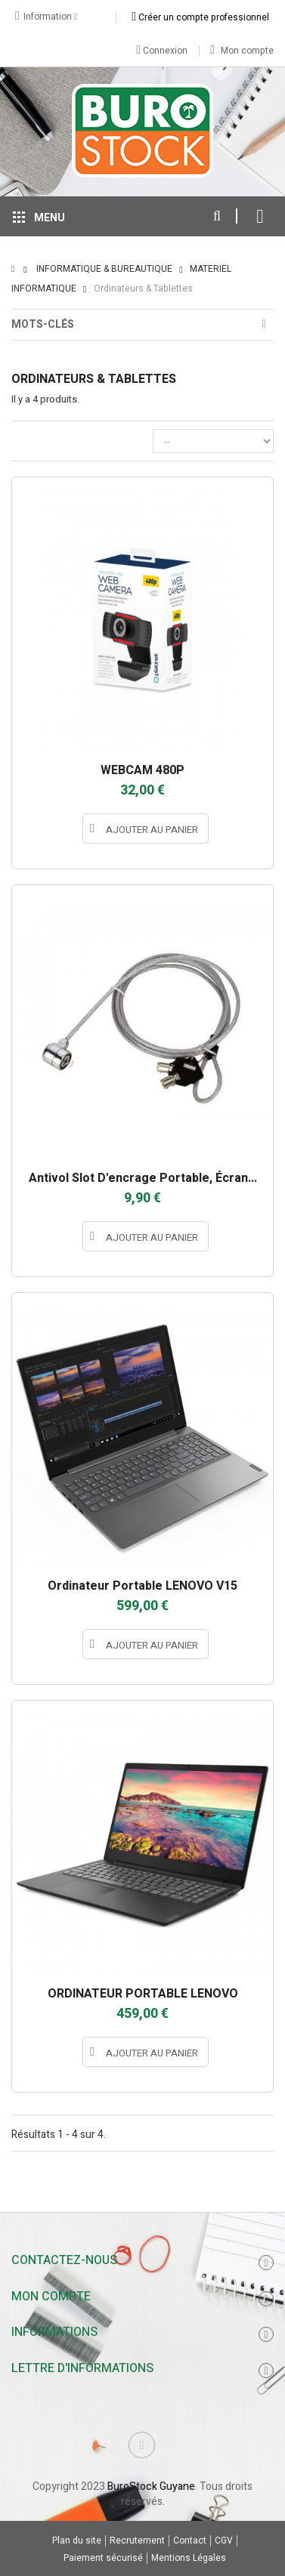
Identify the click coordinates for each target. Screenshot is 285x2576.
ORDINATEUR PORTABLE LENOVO (143, 1993)
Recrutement (137, 2541)
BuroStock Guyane (151, 2486)
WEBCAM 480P (142, 770)
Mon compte (242, 50)
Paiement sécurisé (103, 2558)
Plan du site (76, 2541)
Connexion (161, 50)
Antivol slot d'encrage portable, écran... (143, 1178)
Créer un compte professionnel (200, 16)
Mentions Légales (188, 2558)
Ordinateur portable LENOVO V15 (142, 1585)
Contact (189, 2541)
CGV (224, 2541)
